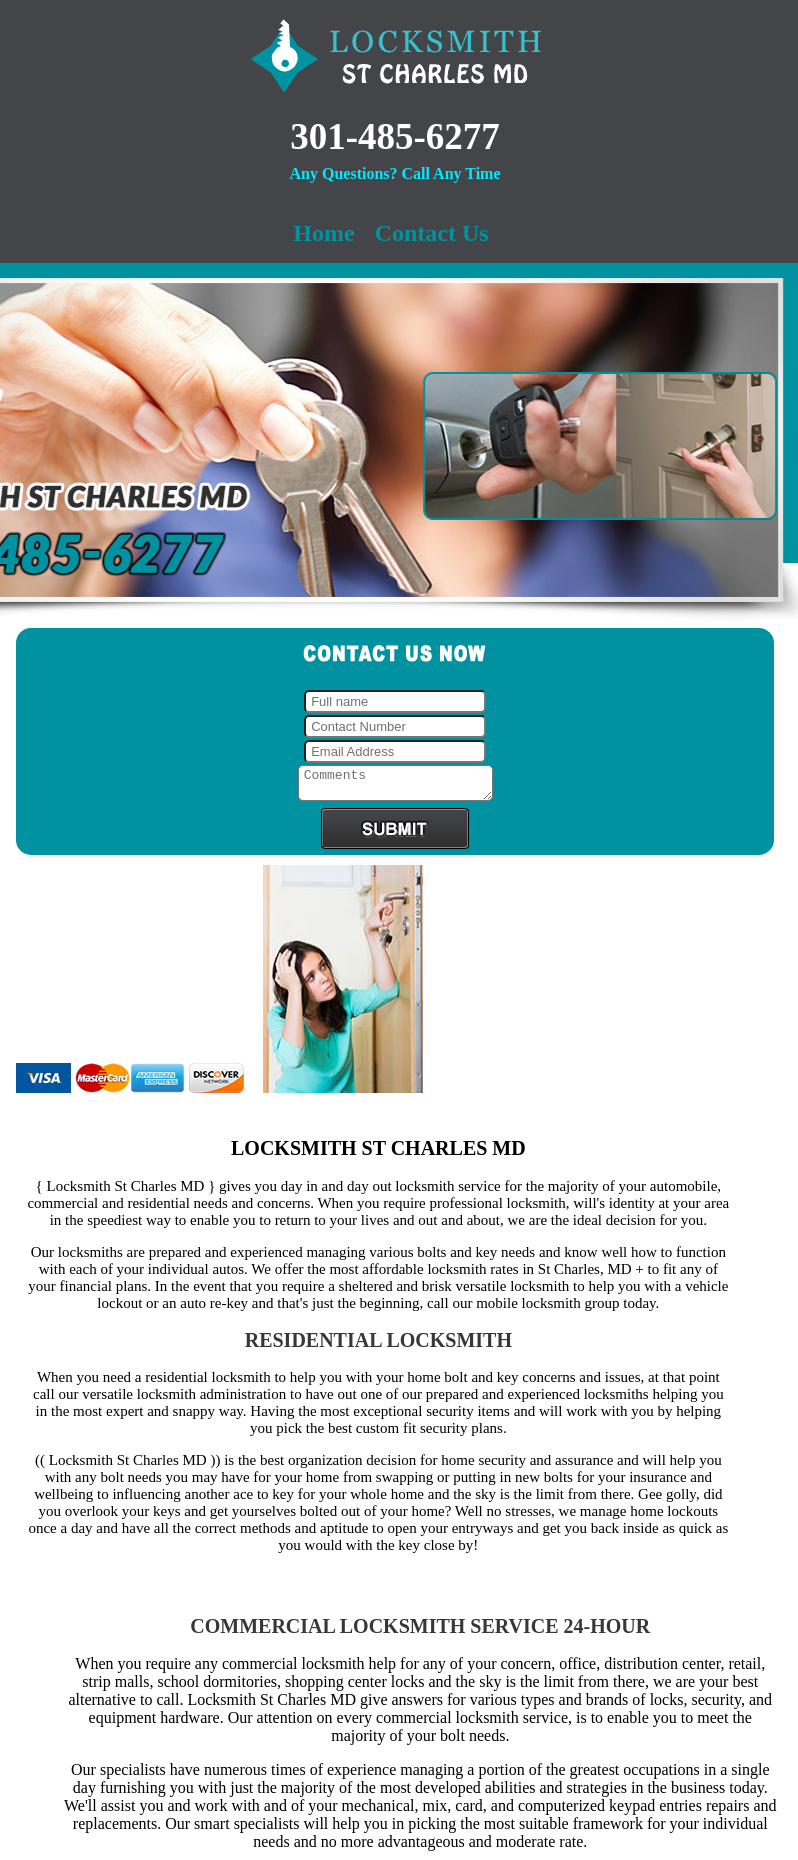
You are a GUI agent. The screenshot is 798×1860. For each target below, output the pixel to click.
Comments (395, 786)
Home (323, 233)
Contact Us (432, 233)
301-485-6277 (395, 136)
